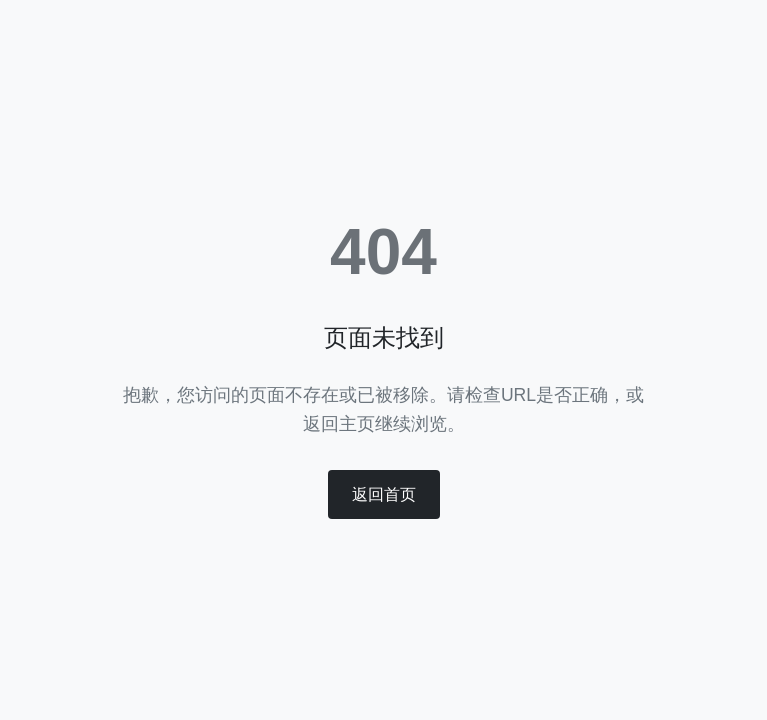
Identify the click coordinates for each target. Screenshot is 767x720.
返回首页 (384, 494)
